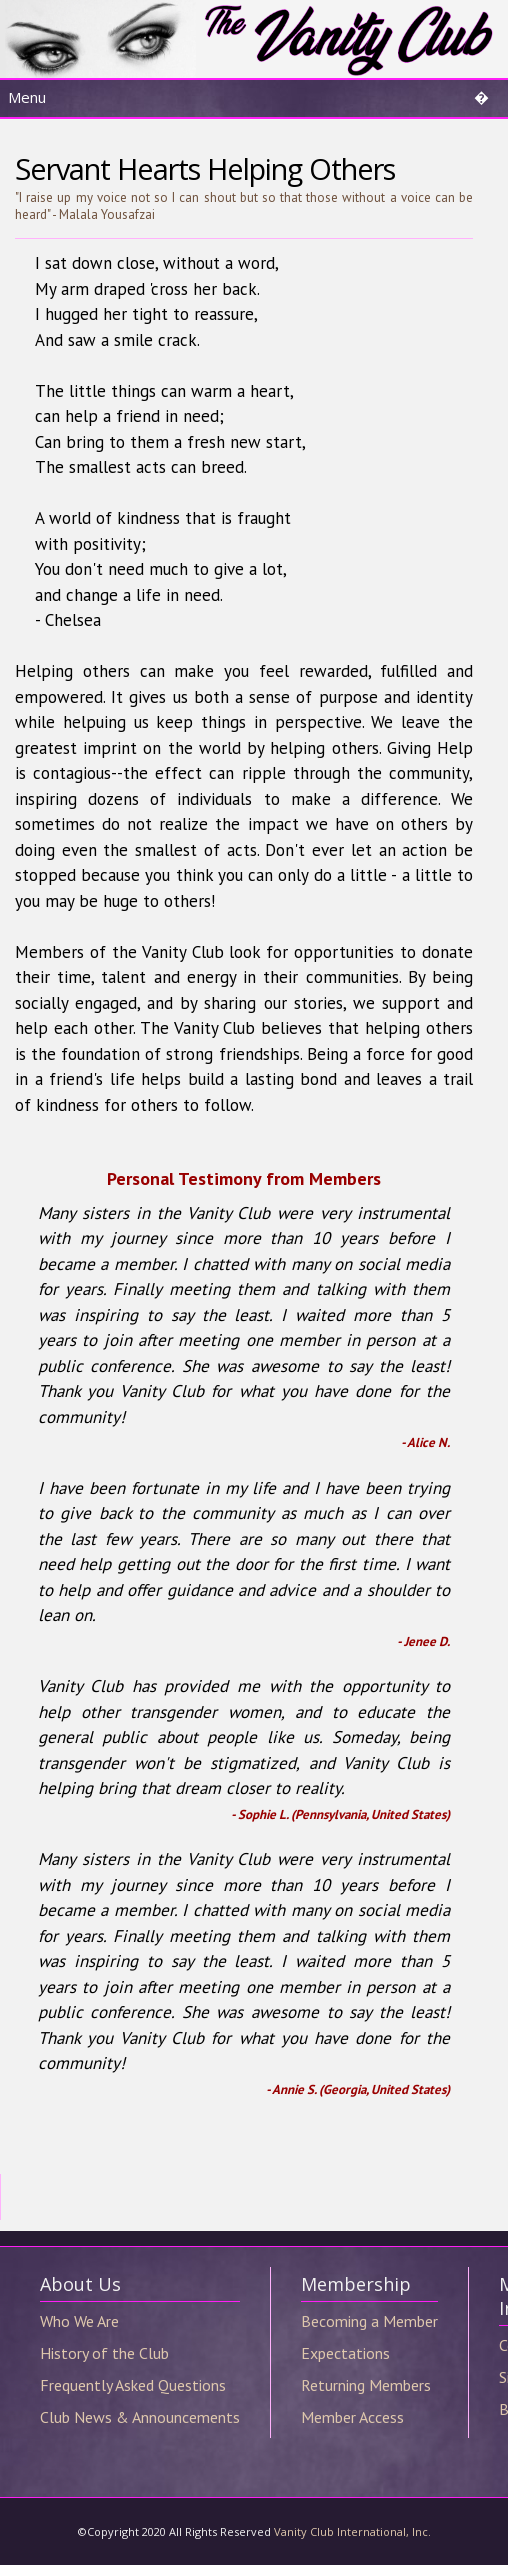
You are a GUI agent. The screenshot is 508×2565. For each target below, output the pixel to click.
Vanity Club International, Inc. (352, 2531)
